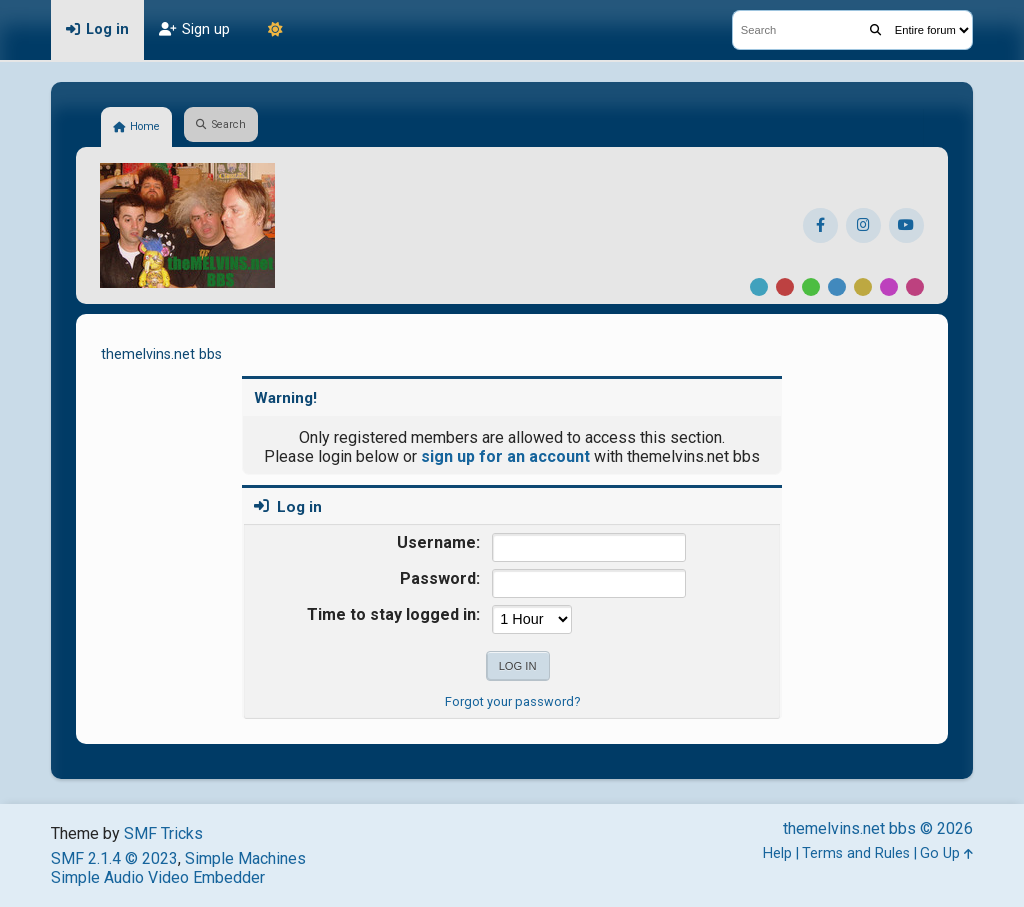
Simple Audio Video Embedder (158, 877)
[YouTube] (906, 225)
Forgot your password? (512, 701)
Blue (837, 287)
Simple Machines (245, 858)
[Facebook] (820, 225)
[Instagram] (863, 225)
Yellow (863, 287)
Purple (889, 287)
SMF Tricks (163, 833)
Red (785, 287)
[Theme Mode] (275, 30)
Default (759, 287)
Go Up (946, 853)
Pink (915, 287)
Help (777, 853)
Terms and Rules (856, 853)
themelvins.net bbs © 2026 (878, 828)
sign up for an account (505, 456)
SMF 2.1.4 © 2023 (114, 858)
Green (811, 287)
